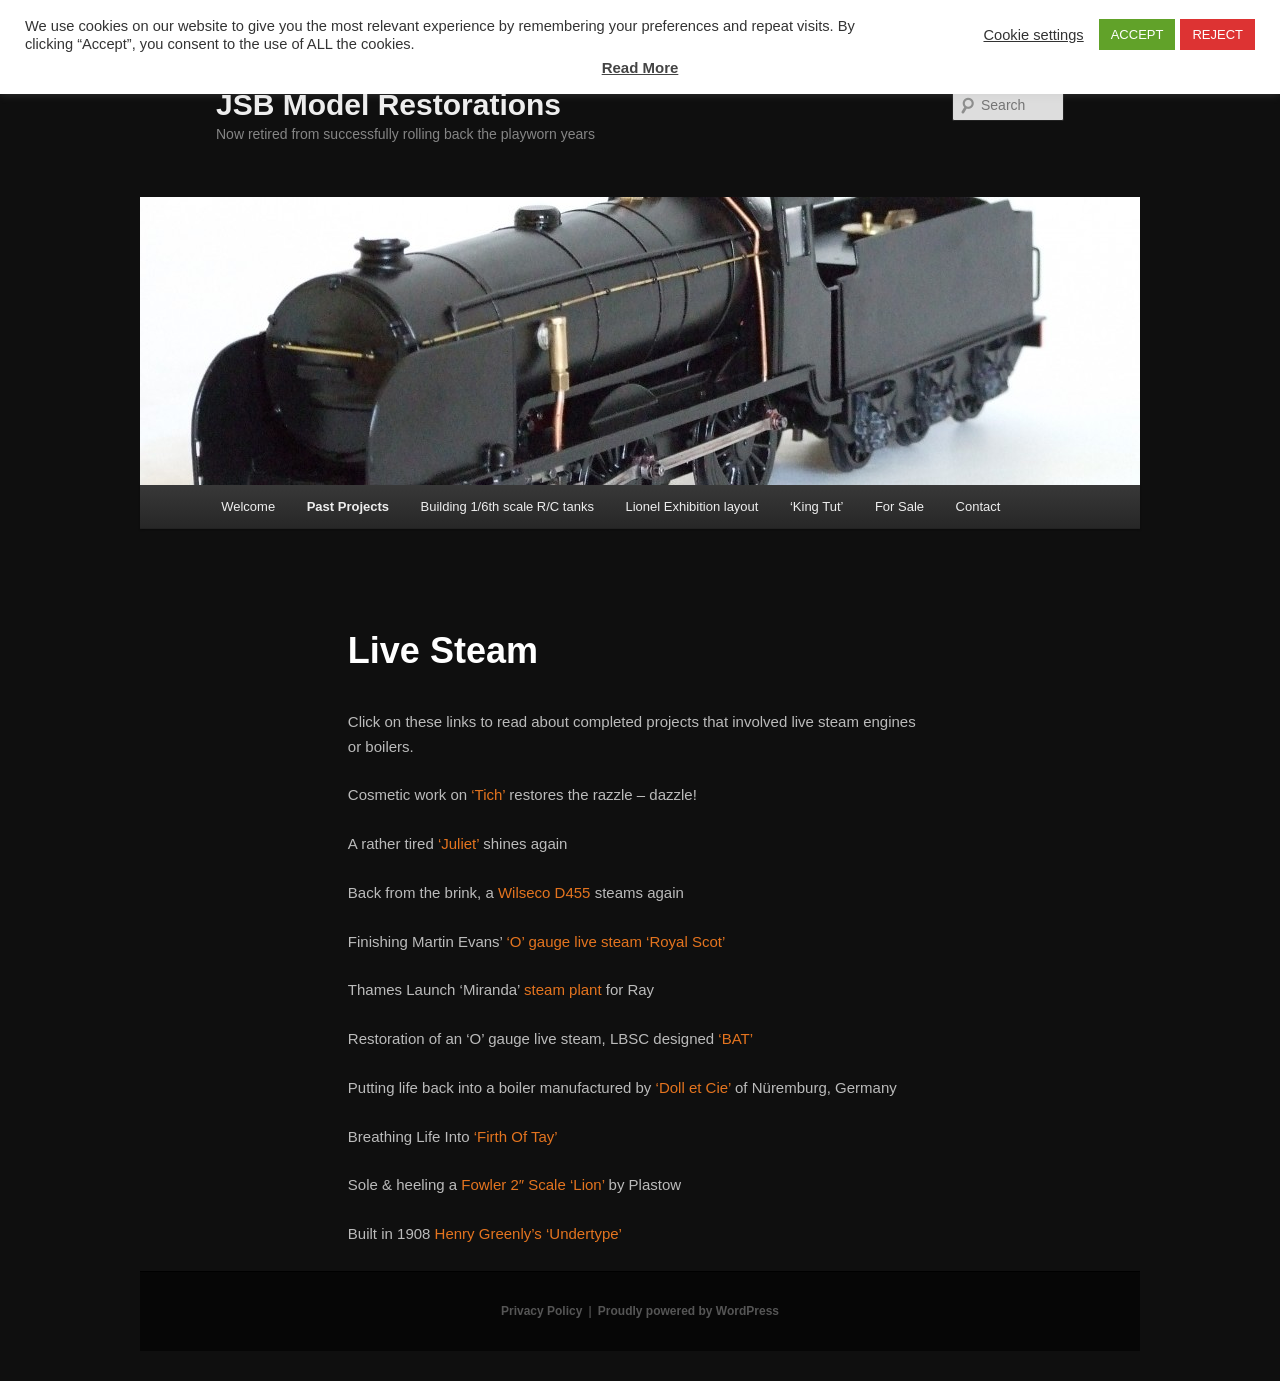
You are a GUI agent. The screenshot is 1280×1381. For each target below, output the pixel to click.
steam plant (563, 989)
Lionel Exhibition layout (691, 506)
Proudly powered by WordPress (688, 1311)
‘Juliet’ (458, 843)
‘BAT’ (735, 1038)
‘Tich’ (488, 794)
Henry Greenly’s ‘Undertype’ (528, 1233)
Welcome (248, 506)
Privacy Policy (541, 1311)
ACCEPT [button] (1137, 34)
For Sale (899, 506)
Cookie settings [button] (1033, 35)
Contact (978, 506)
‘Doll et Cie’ (693, 1087)
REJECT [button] (1217, 34)
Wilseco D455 (544, 892)
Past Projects (348, 506)
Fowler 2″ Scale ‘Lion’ (532, 1184)
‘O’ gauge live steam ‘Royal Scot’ (616, 941)
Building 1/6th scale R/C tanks (507, 506)
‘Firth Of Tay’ (516, 1136)
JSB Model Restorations (388, 104)
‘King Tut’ (816, 506)
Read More (640, 67)
